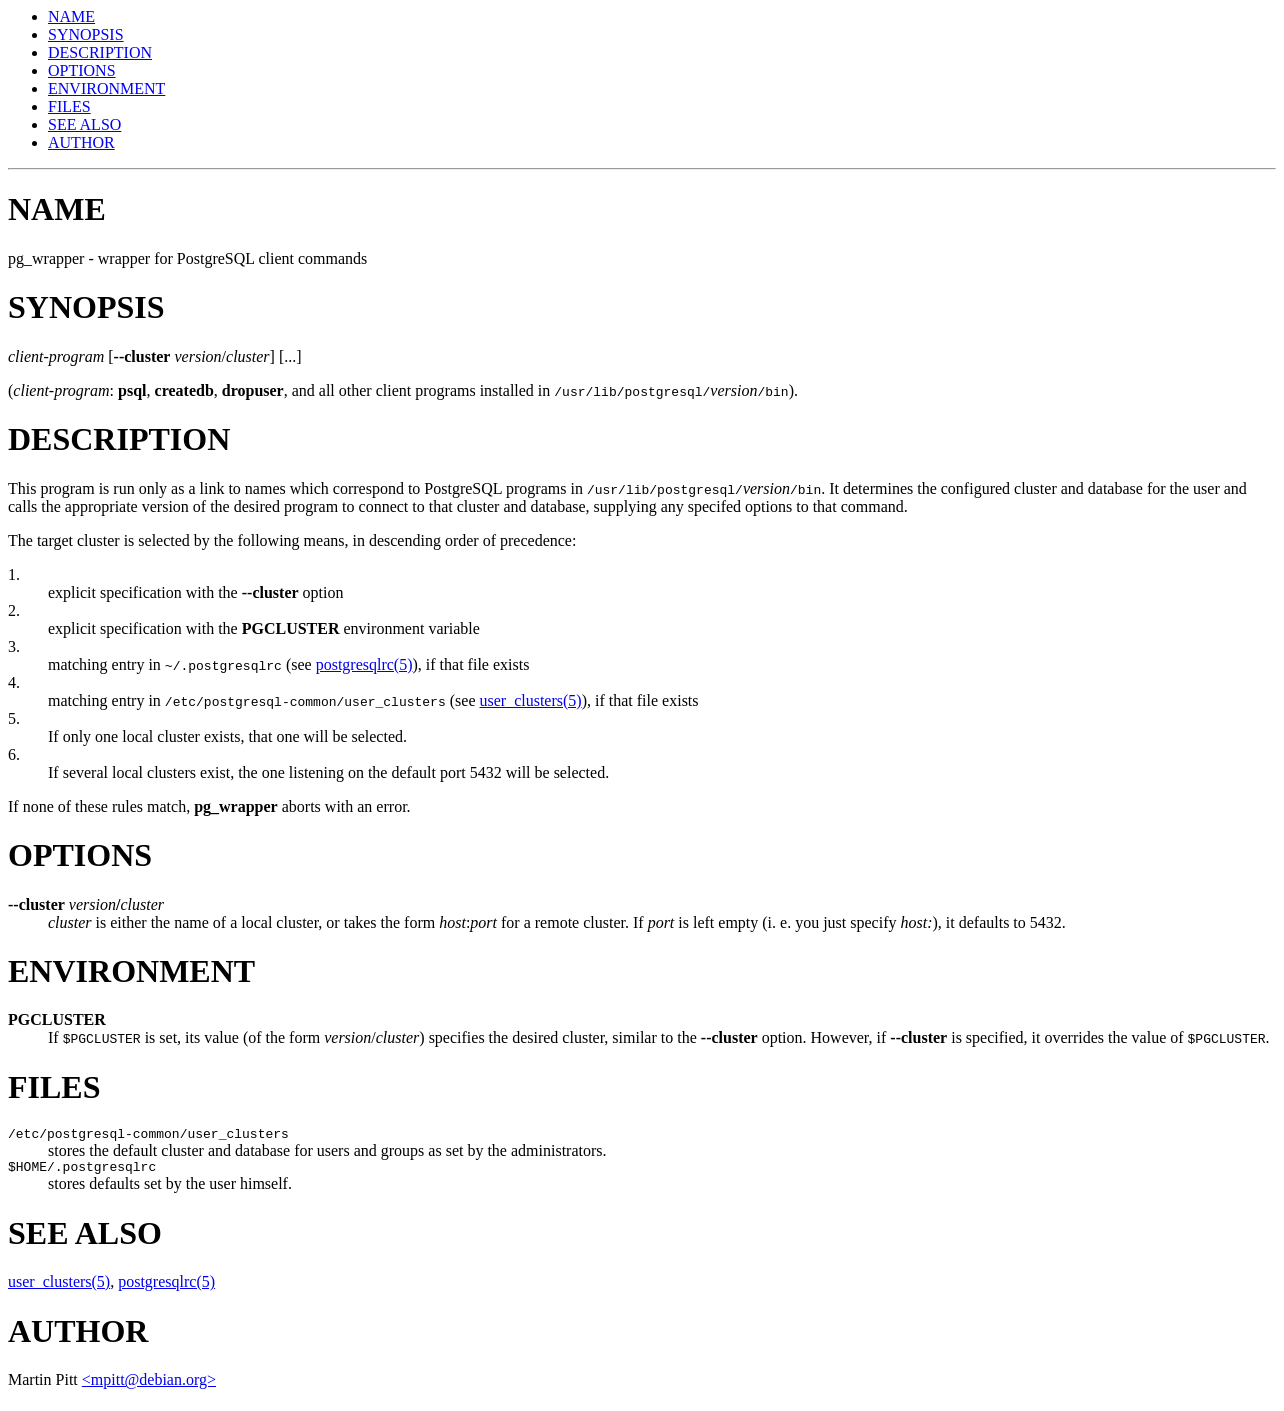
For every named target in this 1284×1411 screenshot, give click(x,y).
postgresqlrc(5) (364, 664)
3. (14, 646)
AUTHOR (81, 142)
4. (14, 682)
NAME (71, 16)
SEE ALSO (84, 124)
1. (14, 574)
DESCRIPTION (100, 52)
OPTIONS (82, 70)
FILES (69, 106)
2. (14, 610)
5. (14, 718)
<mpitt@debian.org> (149, 1385)
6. (14, 754)
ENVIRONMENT (106, 88)
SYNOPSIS (86, 34)
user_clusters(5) (530, 700)
